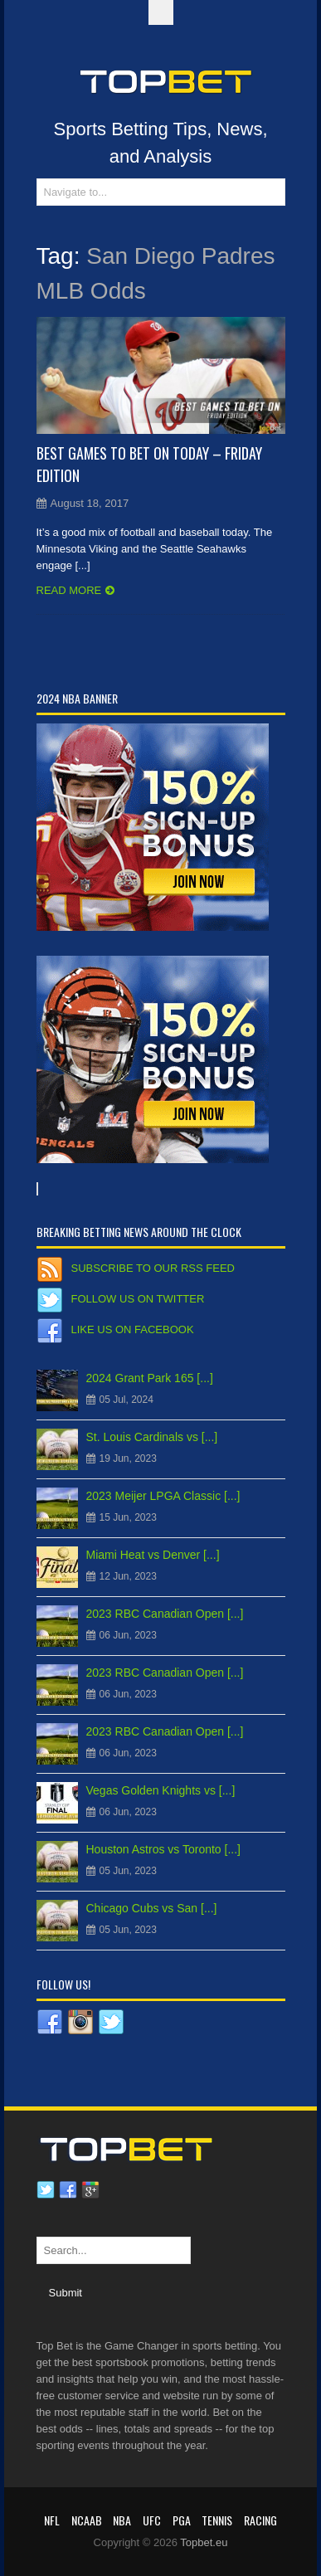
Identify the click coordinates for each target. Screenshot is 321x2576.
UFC (152, 2520)
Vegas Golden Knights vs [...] (161, 1790)
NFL (52, 2520)
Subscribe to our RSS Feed (153, 1268)
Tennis (217, 2520)
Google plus (90, 2190)
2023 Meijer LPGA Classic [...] (163, 1495)
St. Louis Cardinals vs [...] (152, 1437)
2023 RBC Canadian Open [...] (165, 1613)
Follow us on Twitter (138, 1299)
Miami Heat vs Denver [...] (153, 1554)
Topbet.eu (203, 2542)
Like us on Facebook (132, 1329)
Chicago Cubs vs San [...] (151, 1908)
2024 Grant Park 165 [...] (149, 1378)
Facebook (68, 2190)
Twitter (45, 2190)
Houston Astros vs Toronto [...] (163, 1849)
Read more (69, 590)
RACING (260, 2520)
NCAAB (86, 2520)
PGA (182, 2520)
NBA (122, 2520)
